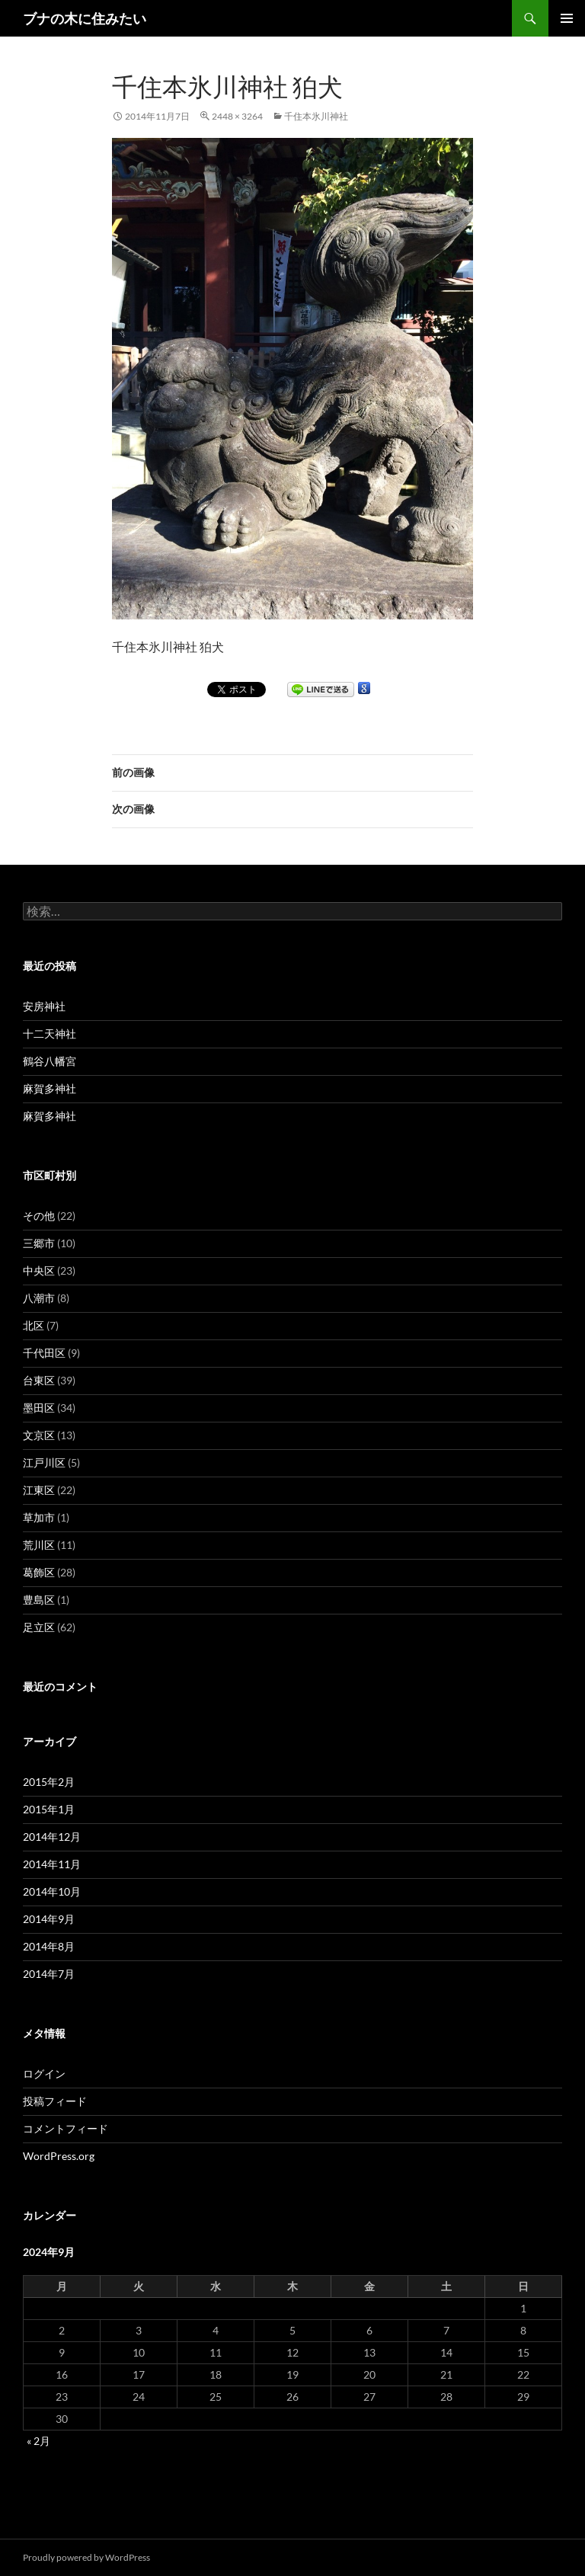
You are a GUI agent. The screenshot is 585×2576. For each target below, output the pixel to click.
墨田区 (39, 1407)
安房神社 (44, 1006)
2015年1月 (49, 1809)
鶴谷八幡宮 (49, 1060)
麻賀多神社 (49, 1088)
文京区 (39, 1435)
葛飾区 (39, 1572)
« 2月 (38, 2440)
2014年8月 (49, 1946)
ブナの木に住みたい (84, 18)
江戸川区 (44, 1462)
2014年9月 (49, 1918)
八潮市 (39, 1297)
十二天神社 (49, 1033)
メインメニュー (566, 18)
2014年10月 (52, 1891)
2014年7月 (49, 1973)
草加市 (39, 1517)
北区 (33, 1325)
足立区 (39, 1627)
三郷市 (39, 1243)
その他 (39, 1215)
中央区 (39, 1270)
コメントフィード (65, 2128)
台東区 (39, 1380)
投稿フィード (55, 2100)
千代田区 (44, 1352)
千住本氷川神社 (316, 116)
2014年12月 (52, 1836)
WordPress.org (58, 2155)
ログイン (44, 2073)
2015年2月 (49, 1781)
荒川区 (39, 1544)
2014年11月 (52, 1864)
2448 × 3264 (237, 116)
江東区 (39, 1489)
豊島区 (39, 1599)
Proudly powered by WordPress (86, 2557)
